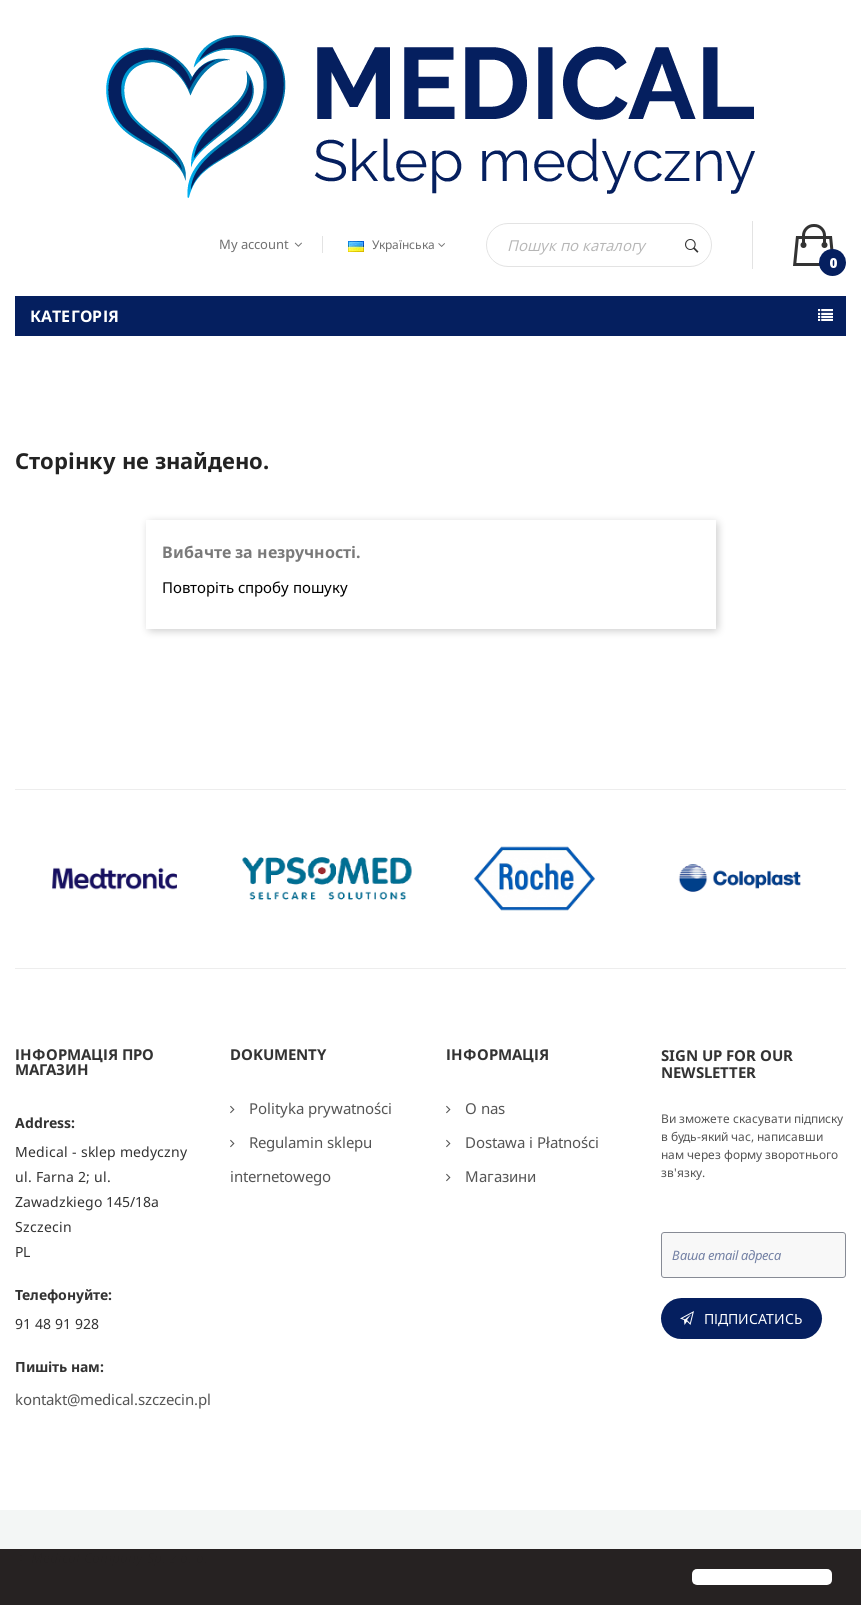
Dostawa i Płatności (530, 1142)
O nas (483, 1108)
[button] (32, 1579)
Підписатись (753, 1318)
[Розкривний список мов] (394, 245)
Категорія (75, 316)
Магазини (498, 1176)
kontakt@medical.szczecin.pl (113, 1399)
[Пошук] (599, 245)
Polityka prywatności (318, 1108)
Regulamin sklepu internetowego (301, 1159)
